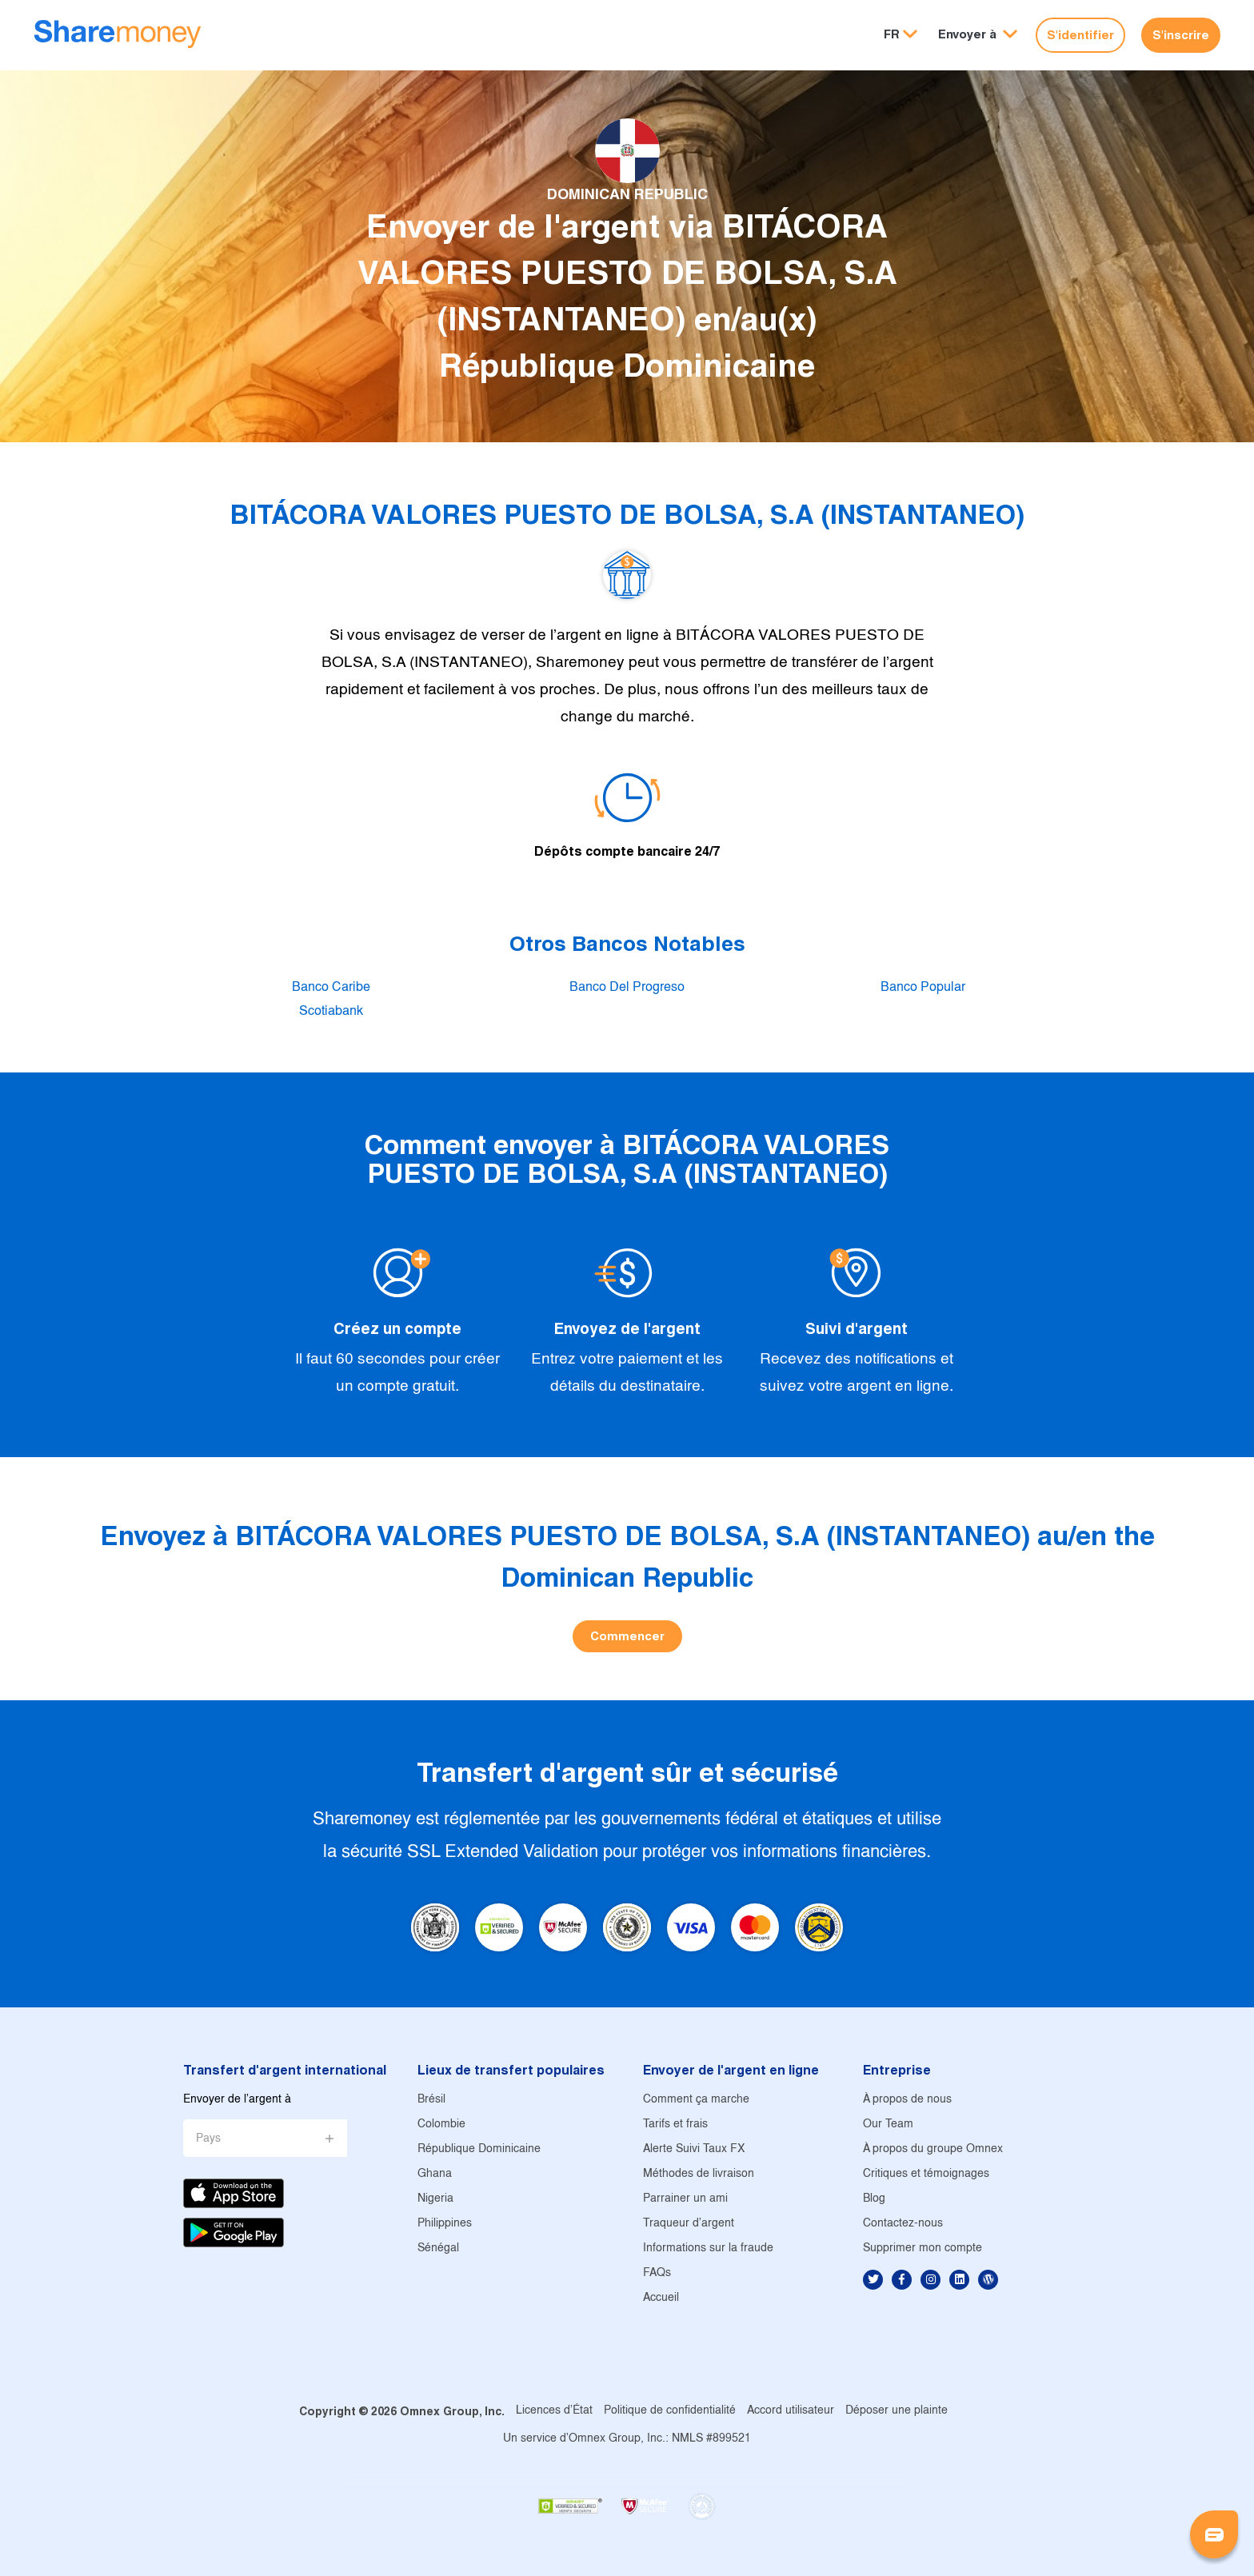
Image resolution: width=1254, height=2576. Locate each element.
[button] (978, 34)
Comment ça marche (696, 2099)
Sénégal (438, 2248)
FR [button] (892, 34)
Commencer (627, 1636)
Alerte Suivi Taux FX (694, 2149)
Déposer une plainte (896, 2410)
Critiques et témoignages (926, 2174)
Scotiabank (331, 1011)
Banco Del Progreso (627, 987)
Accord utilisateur (790, 2410)
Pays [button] (208, 2139)
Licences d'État (554, 2410)
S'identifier (1080, 35)
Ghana (434, 2174)
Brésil (431, 2099)
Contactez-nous (903, 2223)
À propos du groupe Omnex (933, 2149)
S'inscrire (1180, 35)
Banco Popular (923, 987)
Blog (874, 2199)
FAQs (657, 2273)
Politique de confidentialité (670, 2410)
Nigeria (435, 2199)
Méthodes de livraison (698, 2174)
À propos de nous (907, 2099)
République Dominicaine (479, 2149)
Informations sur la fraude (708, 2248)
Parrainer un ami (685, 2199)
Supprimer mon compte (922, 2248)
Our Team (888, 2124)
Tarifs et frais (675, 2124)
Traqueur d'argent (688, 2223)
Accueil (661, 2298)
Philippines (444, 2223)
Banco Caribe (331, 987)
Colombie (441, 2124)
